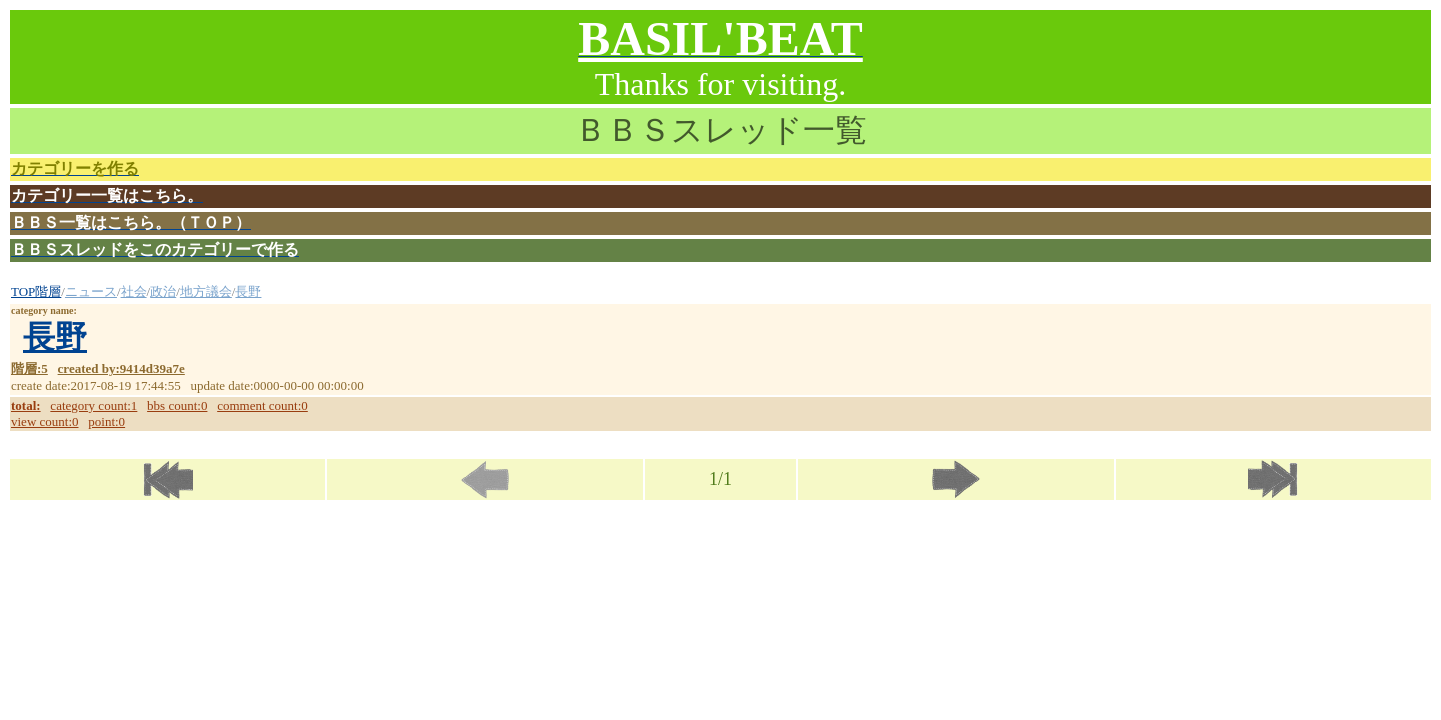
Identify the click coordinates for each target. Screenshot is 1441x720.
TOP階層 (36, 291)
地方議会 (206, 291)
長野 (248, 291)
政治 (163, 291)
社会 (134, 291)
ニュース (91, 291)
